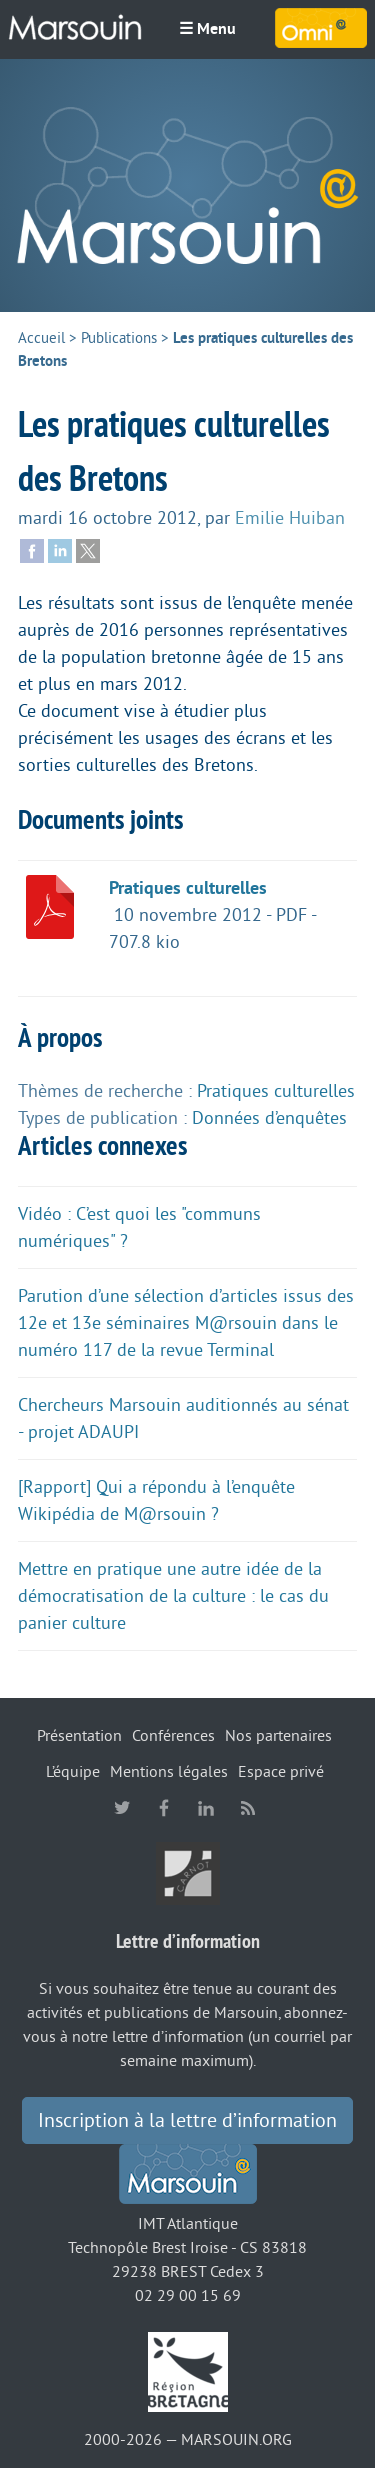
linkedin (206, 1808)
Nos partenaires (278, 1736)
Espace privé (281, 1772)
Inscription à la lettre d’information (187, 2121)
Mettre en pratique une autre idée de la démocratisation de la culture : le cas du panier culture (173, 1596)
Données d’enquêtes (269, 1118)
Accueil (41, 338)
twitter (122, 1808)
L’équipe (73, 1772)
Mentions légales (169, 1772)
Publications (119, 338)
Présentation (79, 1736)
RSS (248, 1808)
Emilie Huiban (290, 518)
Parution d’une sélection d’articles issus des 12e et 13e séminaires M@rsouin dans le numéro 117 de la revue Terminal (186, 1323)
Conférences (173, 1736)
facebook (164, 1808)
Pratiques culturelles (188, 888)
